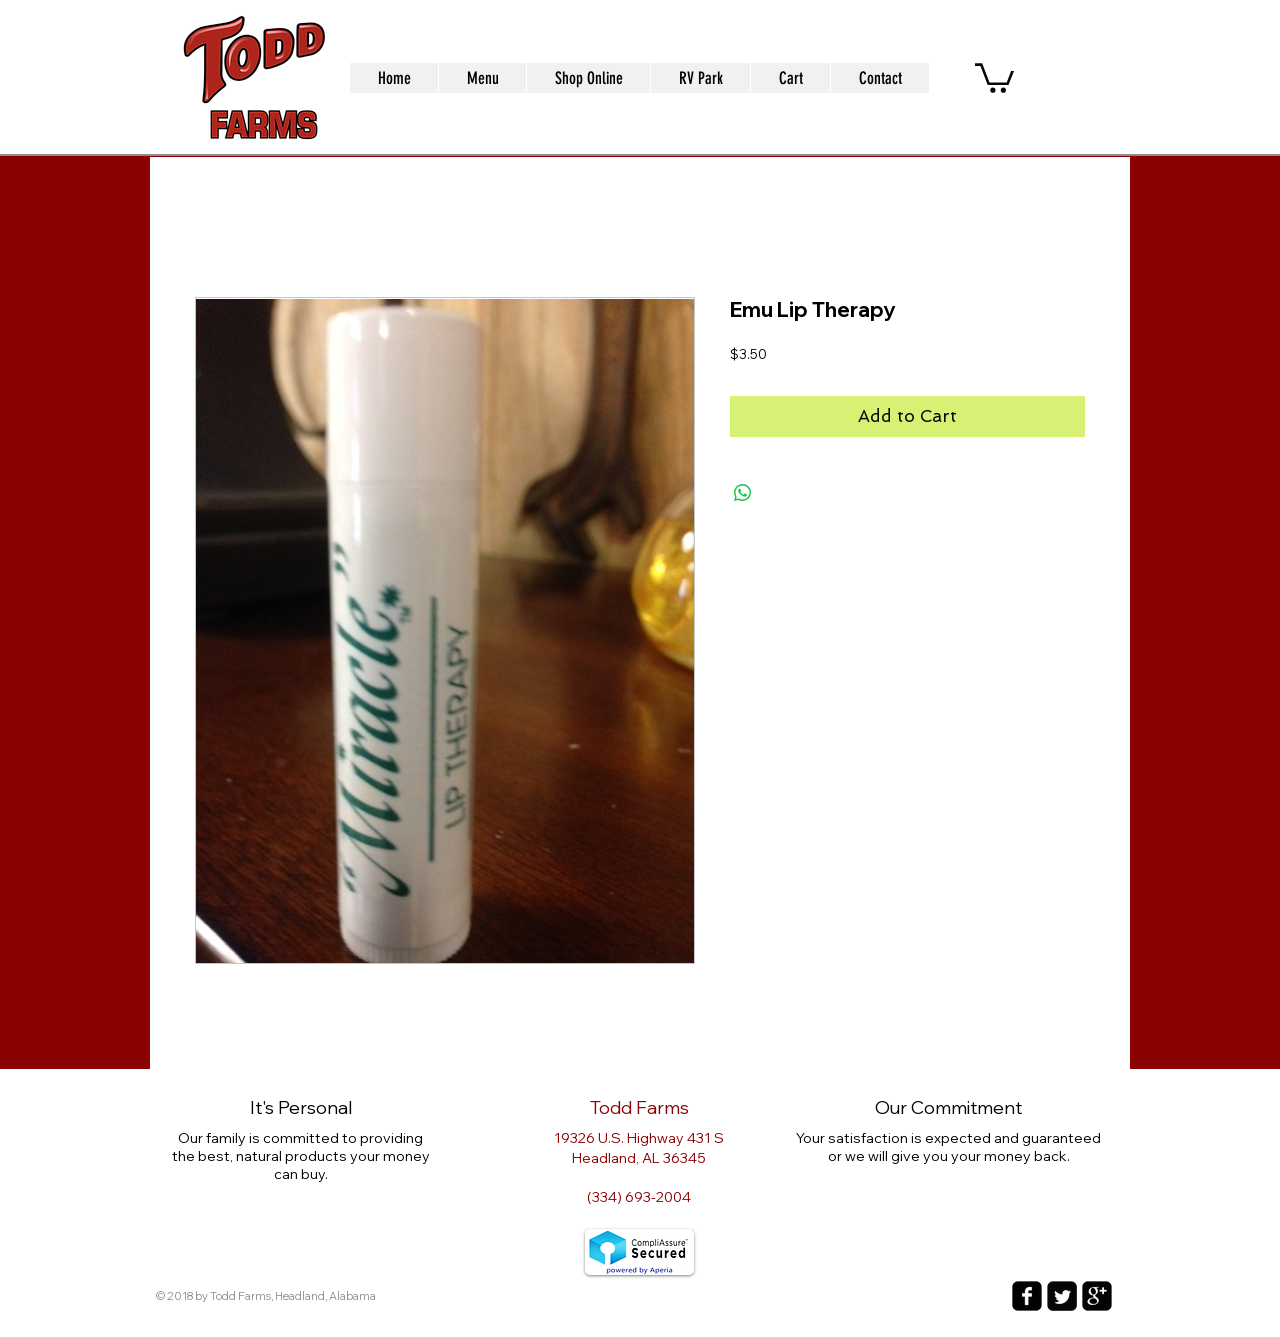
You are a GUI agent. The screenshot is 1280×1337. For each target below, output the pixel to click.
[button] (994, 76)
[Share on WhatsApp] (743, 493)
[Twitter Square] (1062, 1296)
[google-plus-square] (1097, 1296)
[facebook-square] (1027, 1296)
